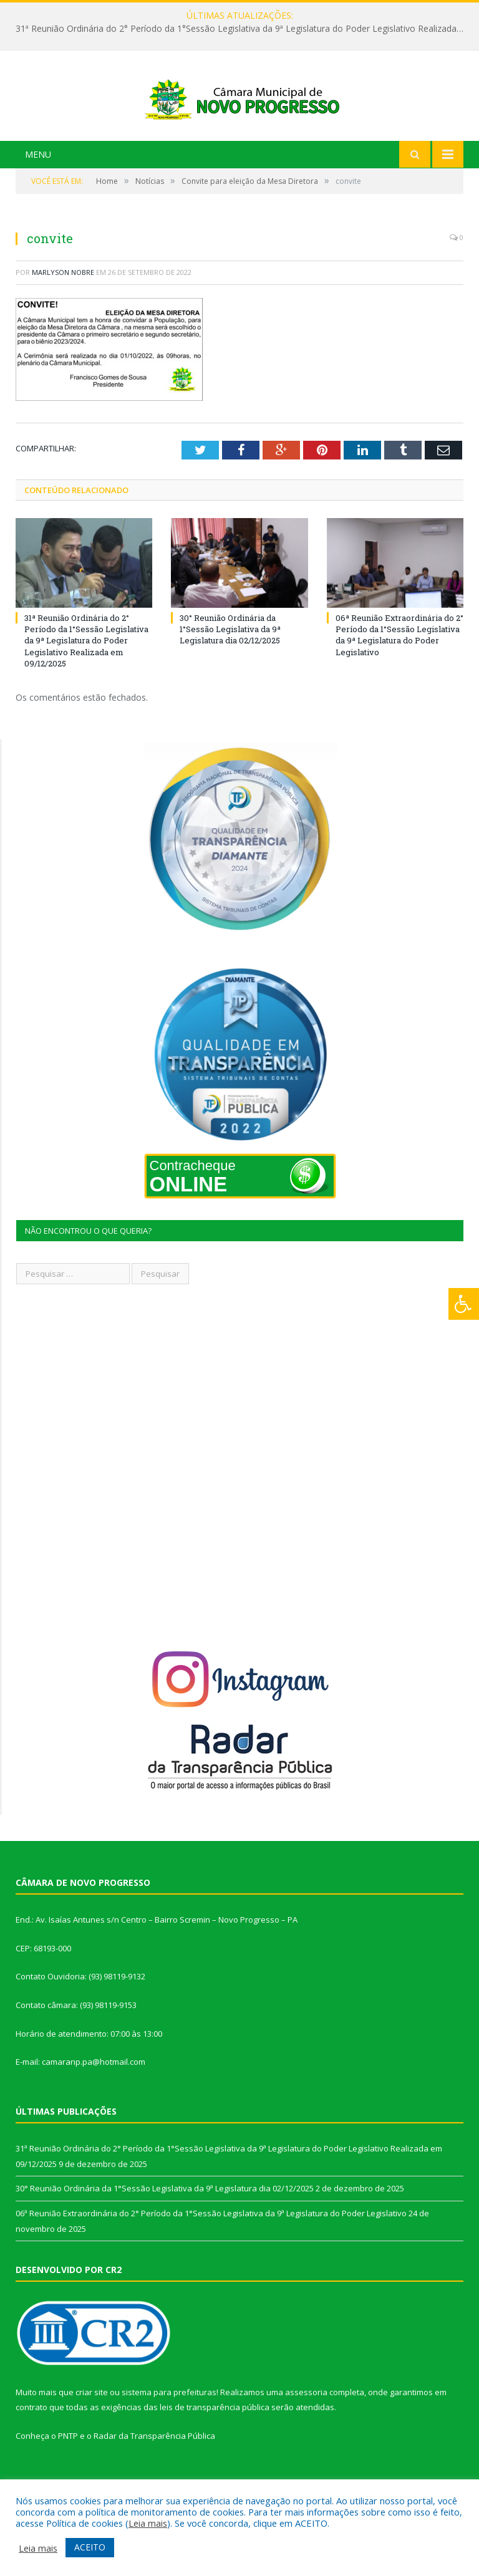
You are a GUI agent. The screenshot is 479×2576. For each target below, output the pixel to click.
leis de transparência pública (214, 2453)
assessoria (306, 2438)
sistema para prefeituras (169, 2438)
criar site (91, 2438)
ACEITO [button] (89, 2547)
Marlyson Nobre (63, 319)
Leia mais (147, 2523)
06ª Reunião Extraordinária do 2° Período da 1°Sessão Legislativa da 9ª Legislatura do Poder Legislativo (399, 681)
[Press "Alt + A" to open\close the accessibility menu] (463, 1304)
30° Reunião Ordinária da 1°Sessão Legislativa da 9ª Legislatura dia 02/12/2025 (230, 676)
